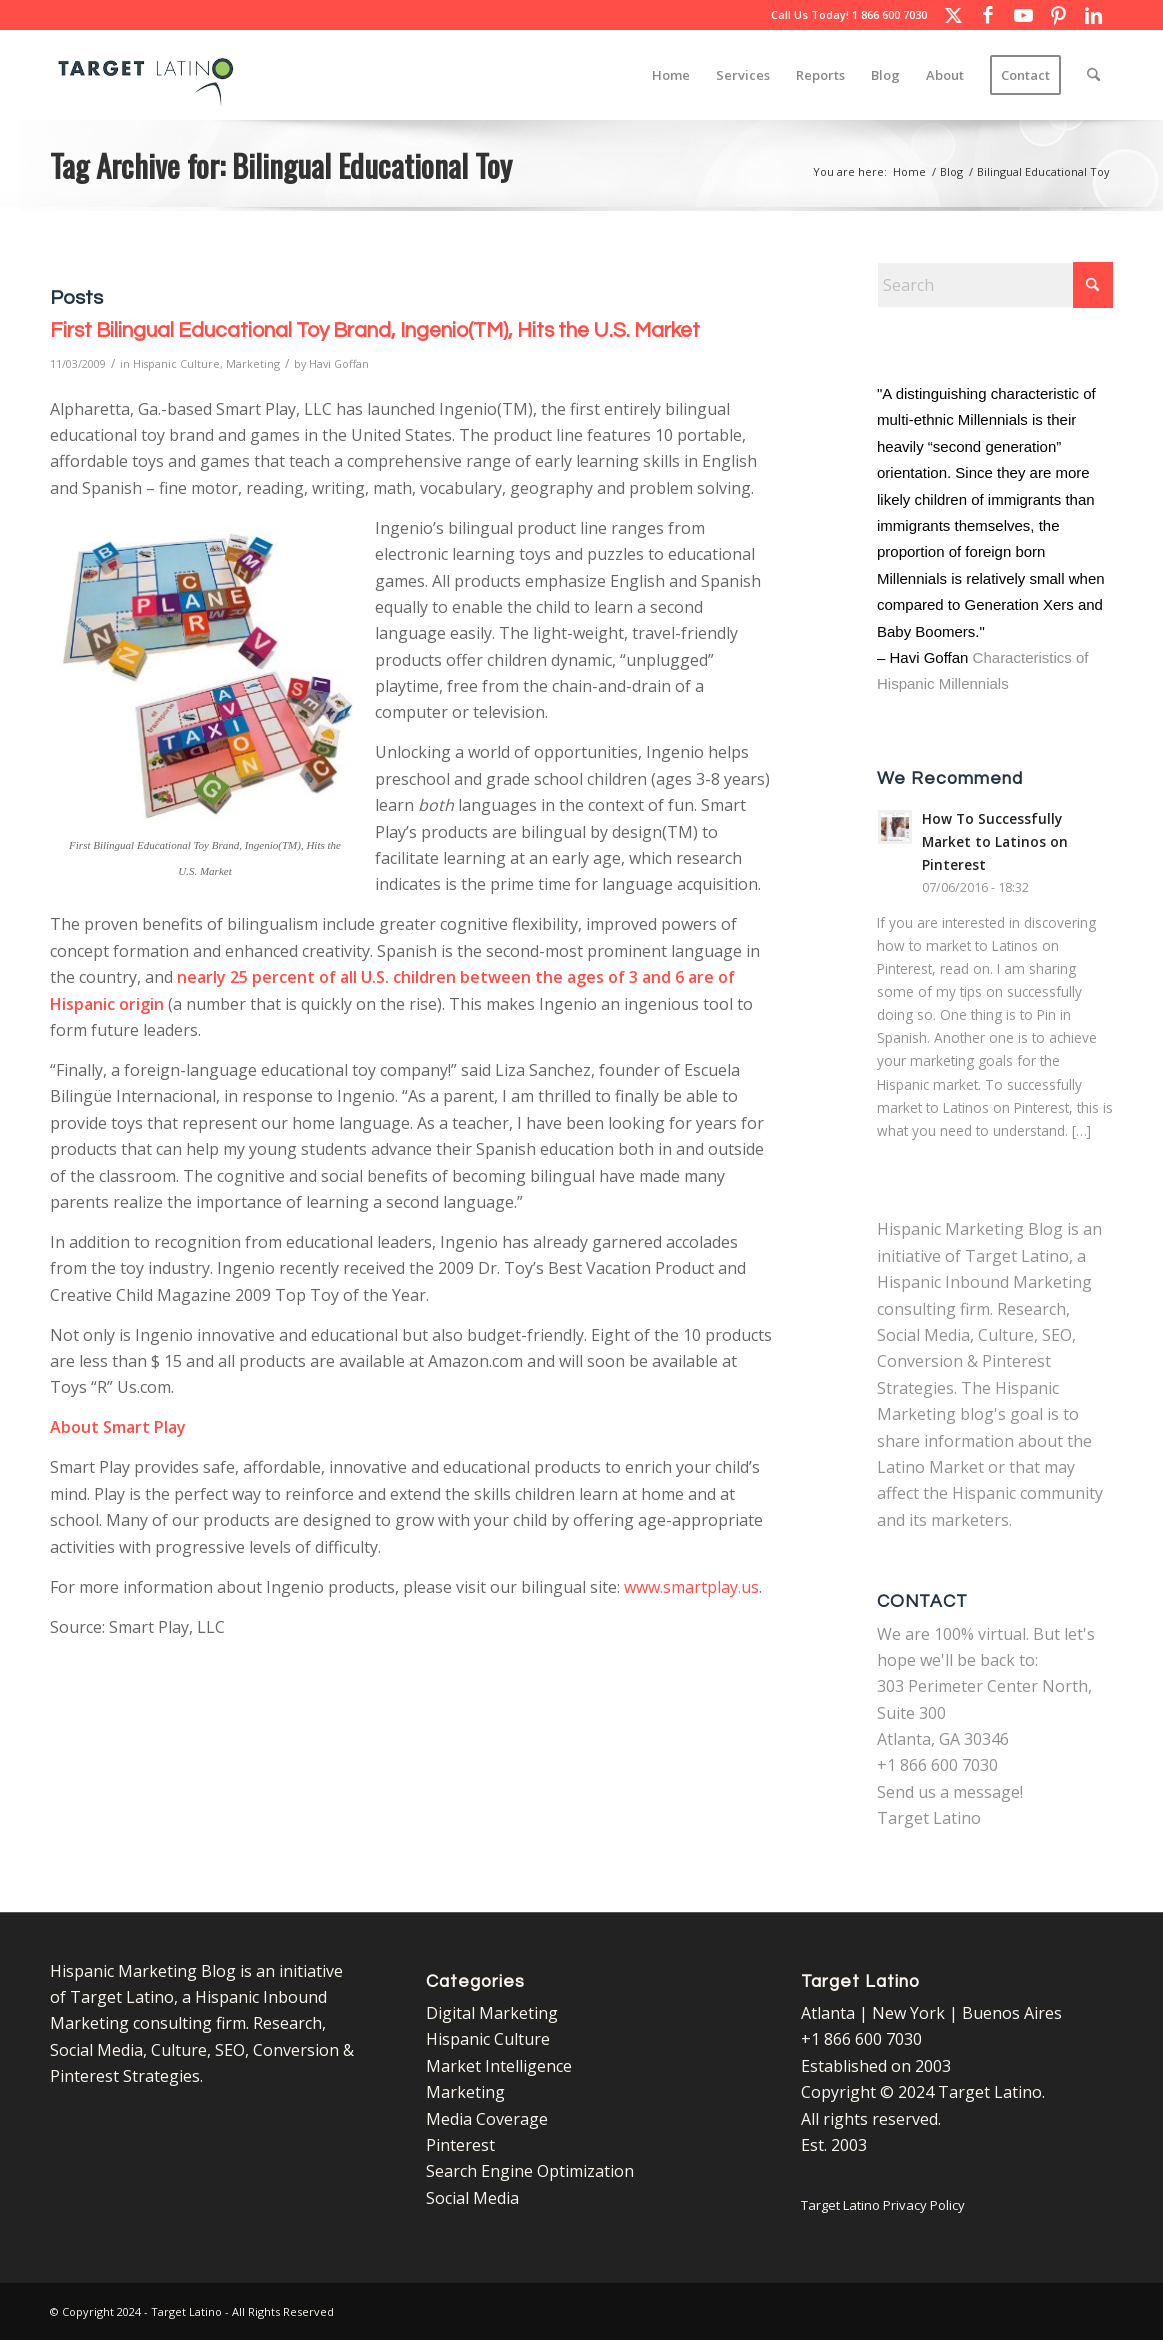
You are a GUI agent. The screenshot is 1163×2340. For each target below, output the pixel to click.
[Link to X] (953, 15)
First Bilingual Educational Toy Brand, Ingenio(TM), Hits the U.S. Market (375, 330)
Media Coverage (487, 2119)
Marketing (253, 363)
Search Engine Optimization (530, 2171)
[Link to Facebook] (988, 15)
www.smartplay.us (691, 1587)
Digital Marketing (492, 2013)
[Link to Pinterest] (1058, 15)
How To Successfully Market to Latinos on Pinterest (995, 841)
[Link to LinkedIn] (1093, 15)
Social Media (472, 2198)
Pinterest (460, 2145)
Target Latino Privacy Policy (883, 2205)
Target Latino (929, 1818)
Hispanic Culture (176, 363)
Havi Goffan (339, 363)
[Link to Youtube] (1023, 15)
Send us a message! (950, 1792)
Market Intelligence (499, 2066)
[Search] (1093, 75)
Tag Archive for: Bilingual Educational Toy (281, 165)
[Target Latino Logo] (146, 75)
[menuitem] (671, 75)
